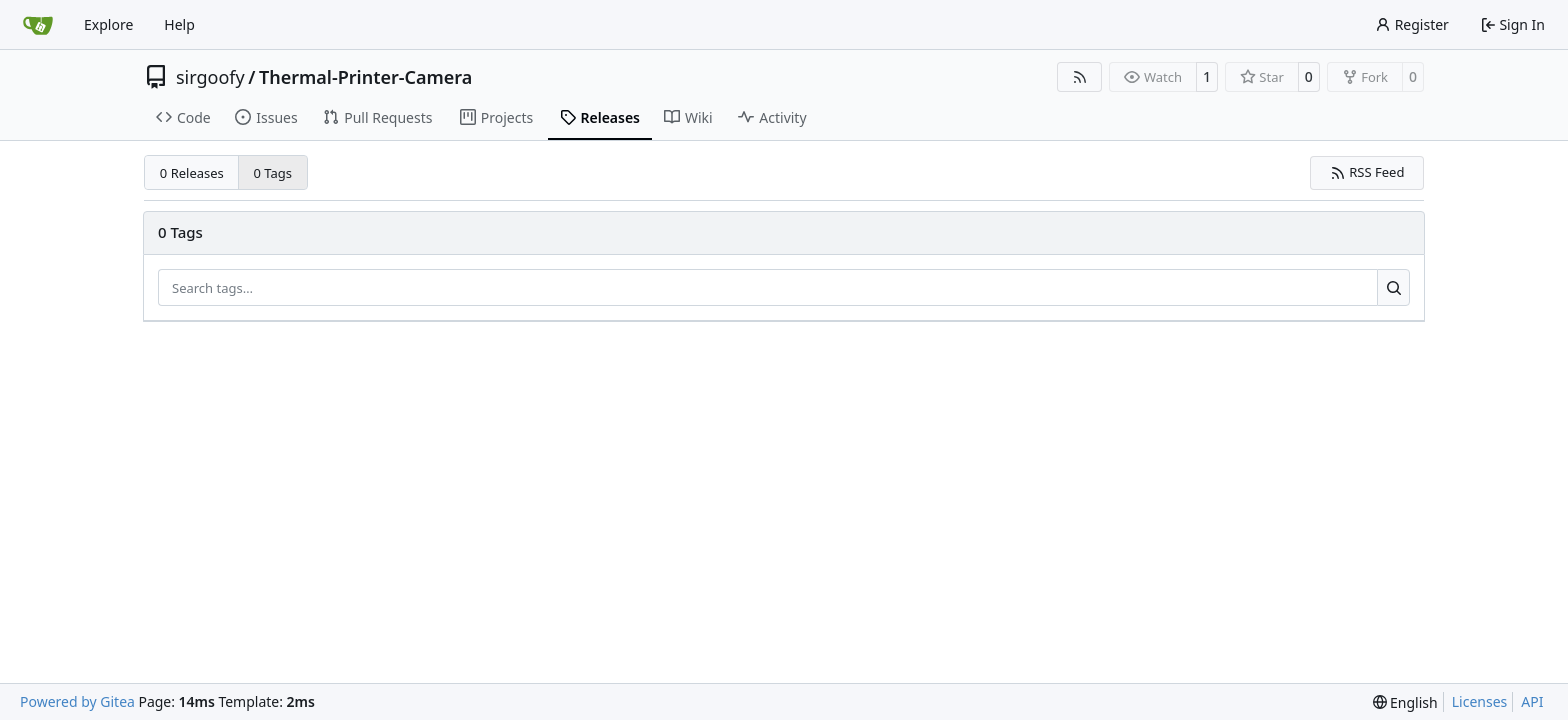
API (1532, 701)
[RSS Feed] (1080, 77)
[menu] (1405, 702)
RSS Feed (1367, 172)
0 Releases (192, 173)
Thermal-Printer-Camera (365, 77)
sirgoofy (210, 77)
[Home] (38, 25)
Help (179, 24)
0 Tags (273, 173)
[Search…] (1393, 288)
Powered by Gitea (77, 701)
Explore (108, 24)
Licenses (1480, 701)
